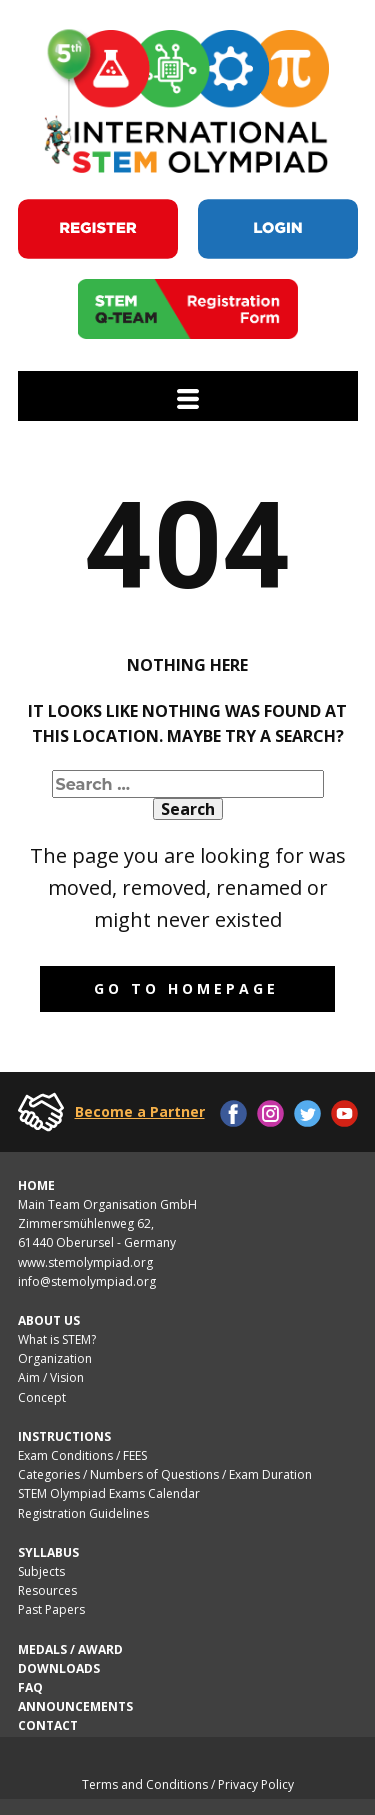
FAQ (30, 1687)
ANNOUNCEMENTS (75, 1706)
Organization (55, 1358)
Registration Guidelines (83, 1513)
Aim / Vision (51, 1377)
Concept (42, 1397)
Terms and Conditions (145, 1784)
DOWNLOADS (59, 1668)
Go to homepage (186, 988)
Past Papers (53, 1609)
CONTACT (48, 1725)
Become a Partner (140, 1111)
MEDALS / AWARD (70, 1649)
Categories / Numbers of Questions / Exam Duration (165, 1474)
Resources (47, 1590)
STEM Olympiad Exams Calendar (109, 1493)
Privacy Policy (256, 1784)
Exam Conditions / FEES (82, 1455)
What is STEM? (57, 1339)
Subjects (41, 1571)
